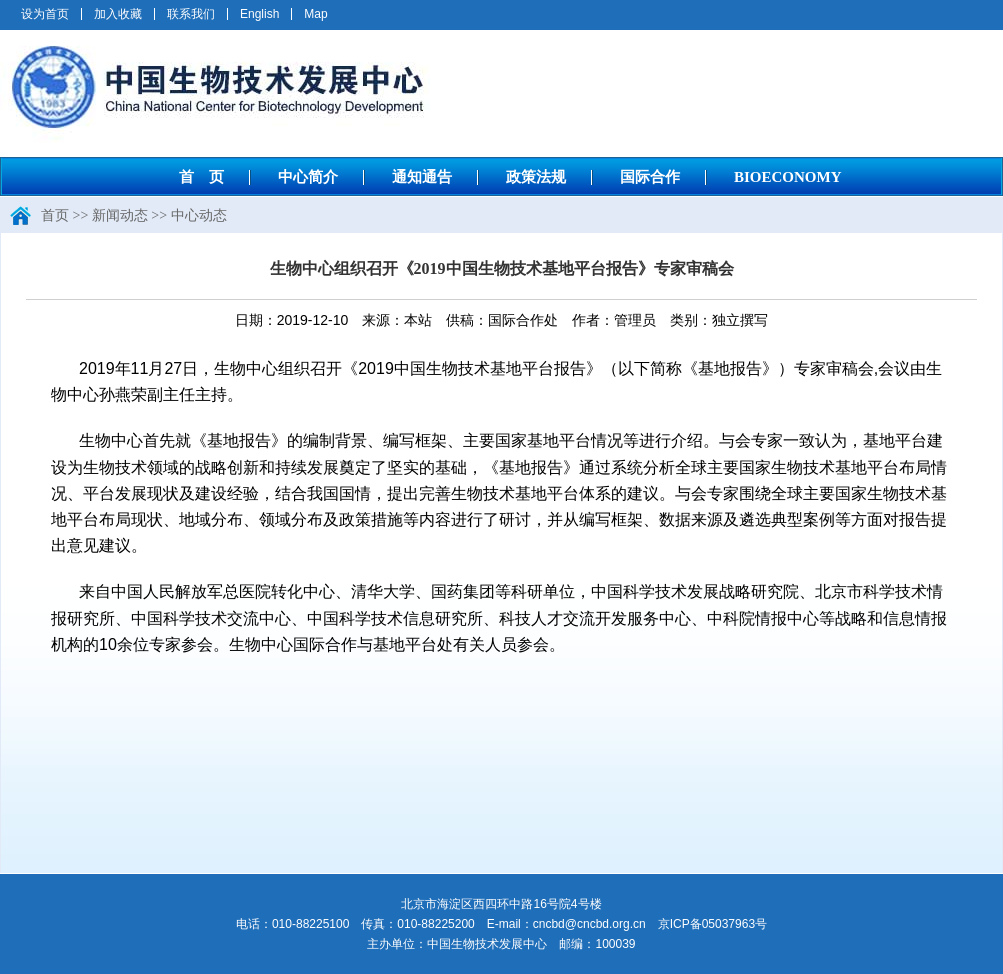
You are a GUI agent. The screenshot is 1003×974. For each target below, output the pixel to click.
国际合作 (650, 177)
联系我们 (191, 14)
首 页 (201, 177)
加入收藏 (118, 14)
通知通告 (422, 177)
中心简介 (308, 177)
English (259, 14)
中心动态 (199, 215)
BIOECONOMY (788, 177)
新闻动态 (120, 215)
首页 (55, 215)
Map (315, 14)
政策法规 (536, 177)
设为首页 (45, 14)
